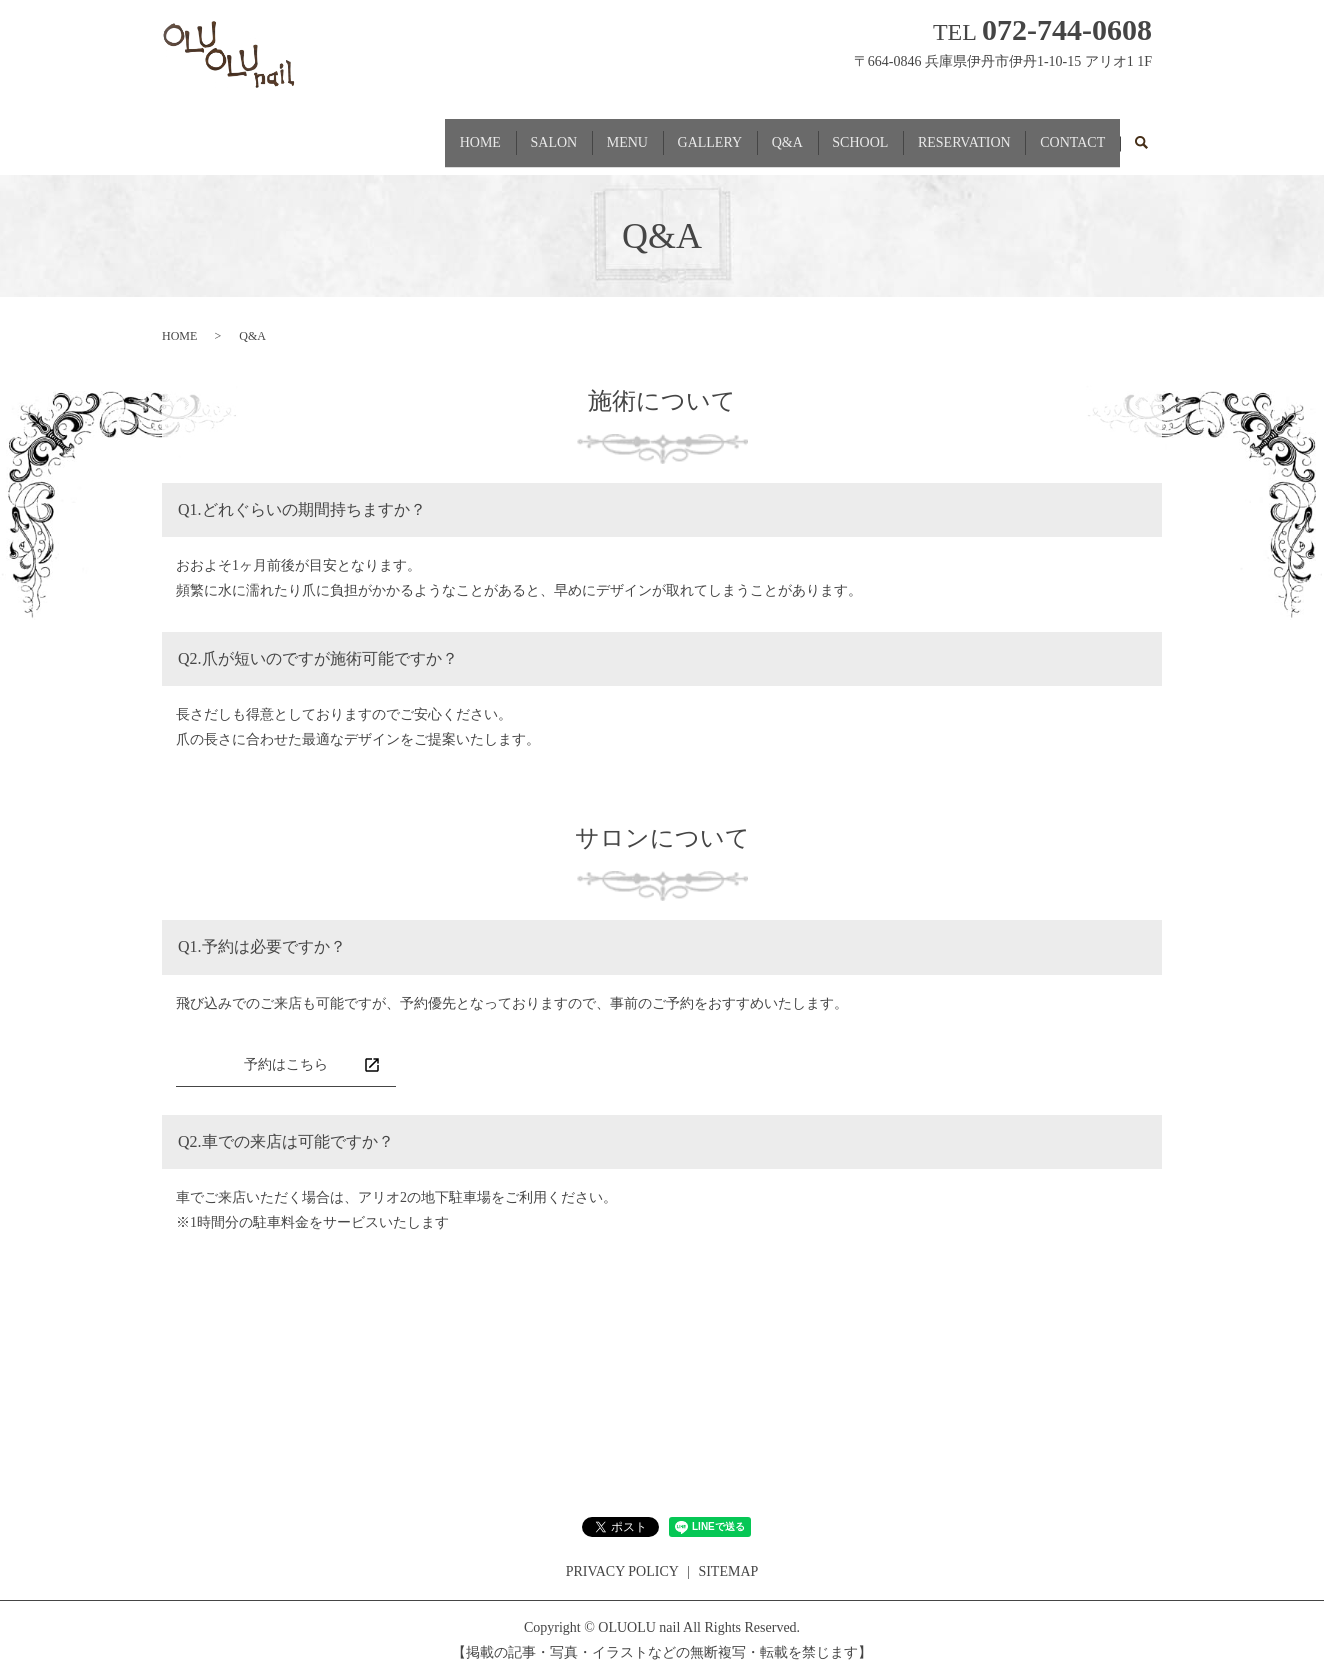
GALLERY (654, 133)
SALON (473, 133)
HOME (386, 133)
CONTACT (1066, 133)
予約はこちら (286, 1046)
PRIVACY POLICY (622, 1553)
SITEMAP (728, 1553)
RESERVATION (945, 133)
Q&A (743, 133)
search (1141, 135)
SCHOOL (829, 133)
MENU (558, 133)
